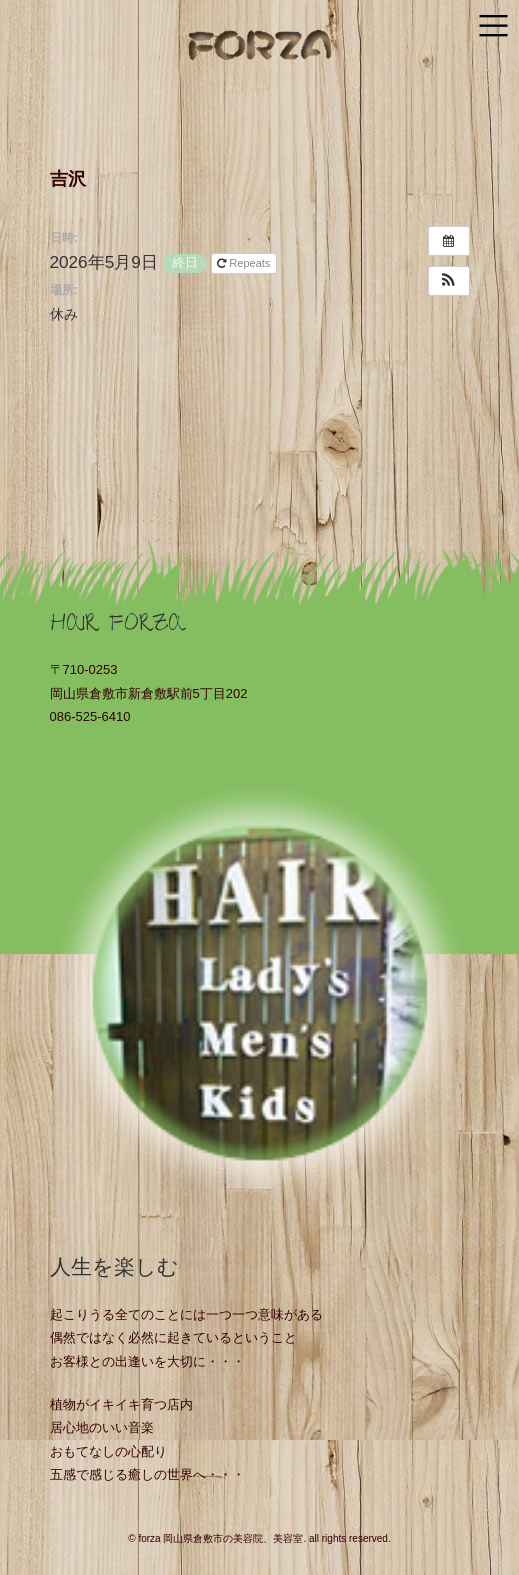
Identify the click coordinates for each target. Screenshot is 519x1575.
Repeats (245, 263)
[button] (449, 281)
